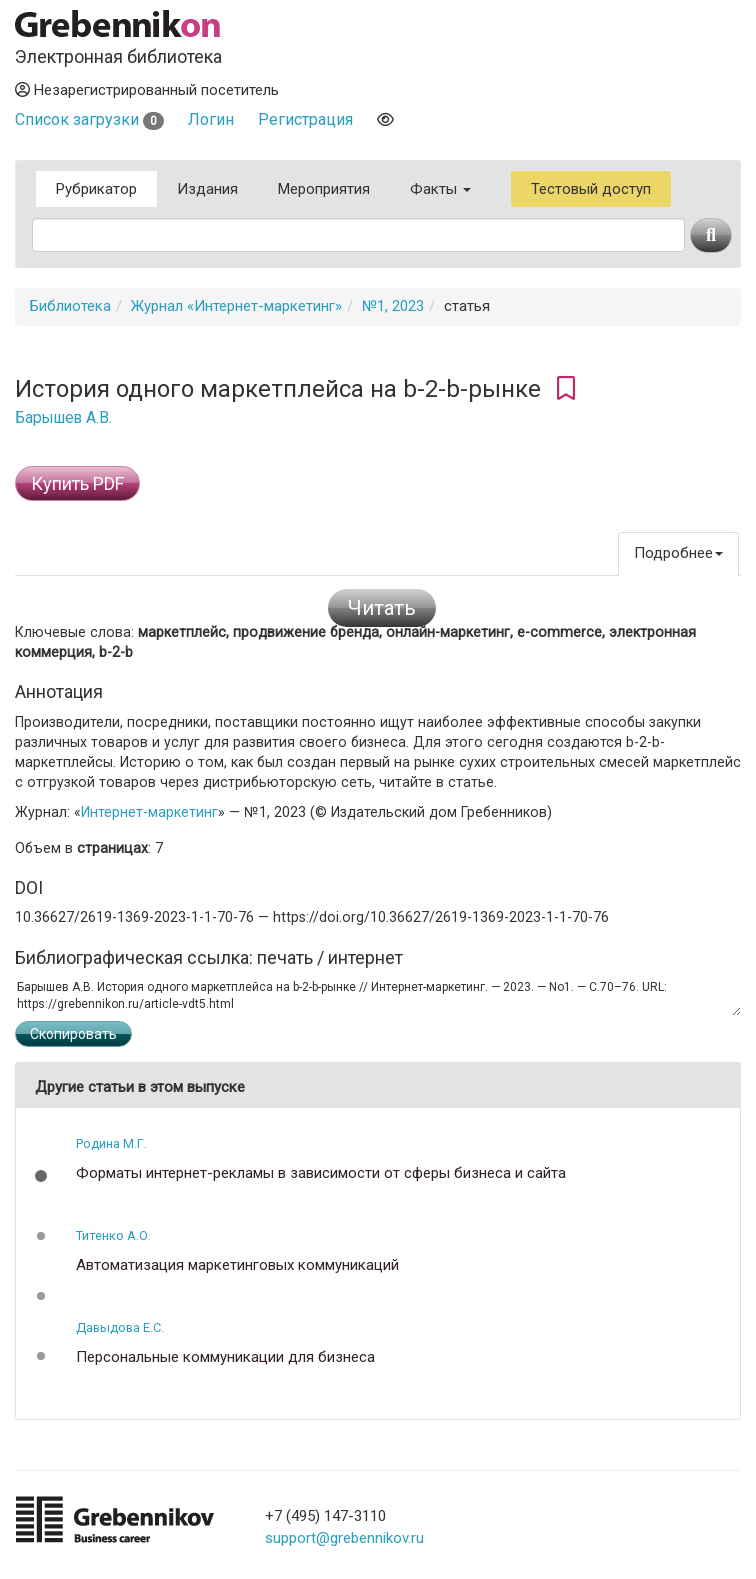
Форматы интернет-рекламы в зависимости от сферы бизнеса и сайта (321, 1173)
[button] (41, 1176)
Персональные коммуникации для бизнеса (225, 1357)
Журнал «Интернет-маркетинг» (236, 306)
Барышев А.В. (63, 418)
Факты (440, 189)
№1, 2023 (393, 306)
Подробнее (678, 553)
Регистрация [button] (305, 119)
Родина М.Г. (111, 1143)
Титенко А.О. (113, 1235)
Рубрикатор (96, 189)
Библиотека (70, 306)
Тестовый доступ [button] (591, 189)
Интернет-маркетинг (149, 812)
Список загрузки (89, 119)
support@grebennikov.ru (344, 1538)
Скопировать (73, 1034)
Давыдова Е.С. (120, 1327)
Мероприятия (324, 189)
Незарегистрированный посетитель (147, 90)
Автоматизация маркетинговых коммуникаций (237, 1265)
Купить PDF (77, 483)
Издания (207, 189)
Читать (382, 608)
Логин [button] (211, 119)
